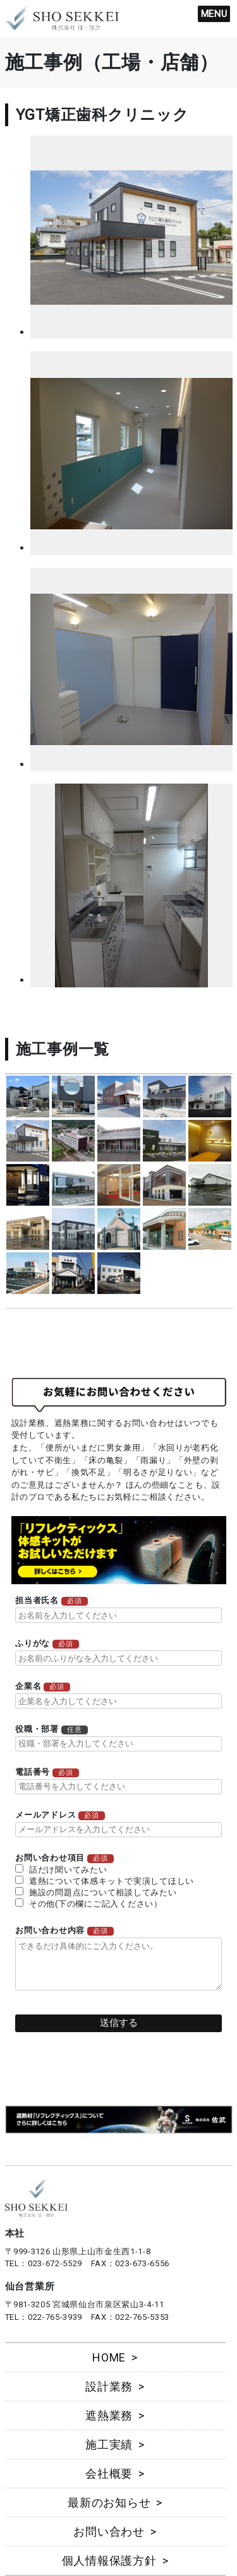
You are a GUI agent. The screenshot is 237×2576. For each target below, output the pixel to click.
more (27, 1096)
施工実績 (109, 2444)
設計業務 (109, 2386)
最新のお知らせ (109, 2502)
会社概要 (109, 2473)
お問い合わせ (109, 2531)
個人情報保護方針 (109, 2560)
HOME (109, 2357)
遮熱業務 (109, 2415)
